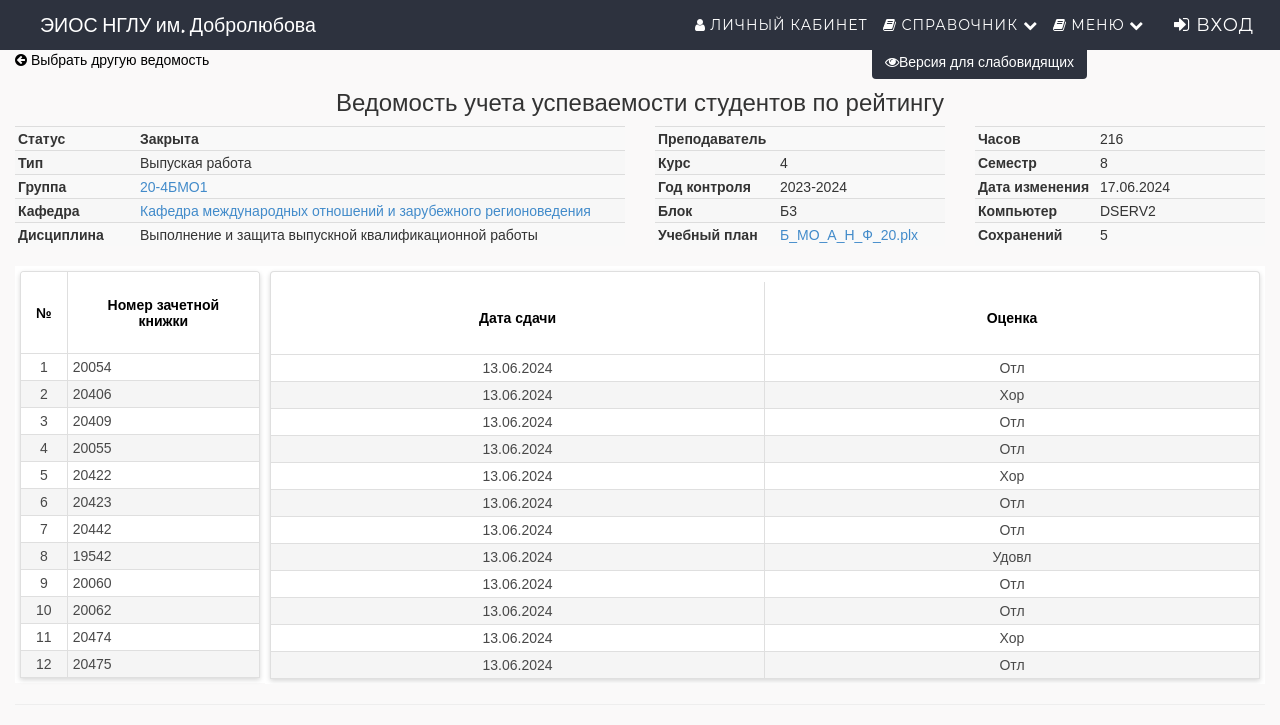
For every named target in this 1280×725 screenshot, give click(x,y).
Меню (1099, 25)
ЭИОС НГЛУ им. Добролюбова (178, 25)
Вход (1214, 25)
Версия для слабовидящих (979, 62)
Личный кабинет (781, 25)
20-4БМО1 (174, 187)
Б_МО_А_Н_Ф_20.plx (849, 235)
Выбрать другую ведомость (112, 60)
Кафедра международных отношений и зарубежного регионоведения (365, 211)
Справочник (960, 25)
